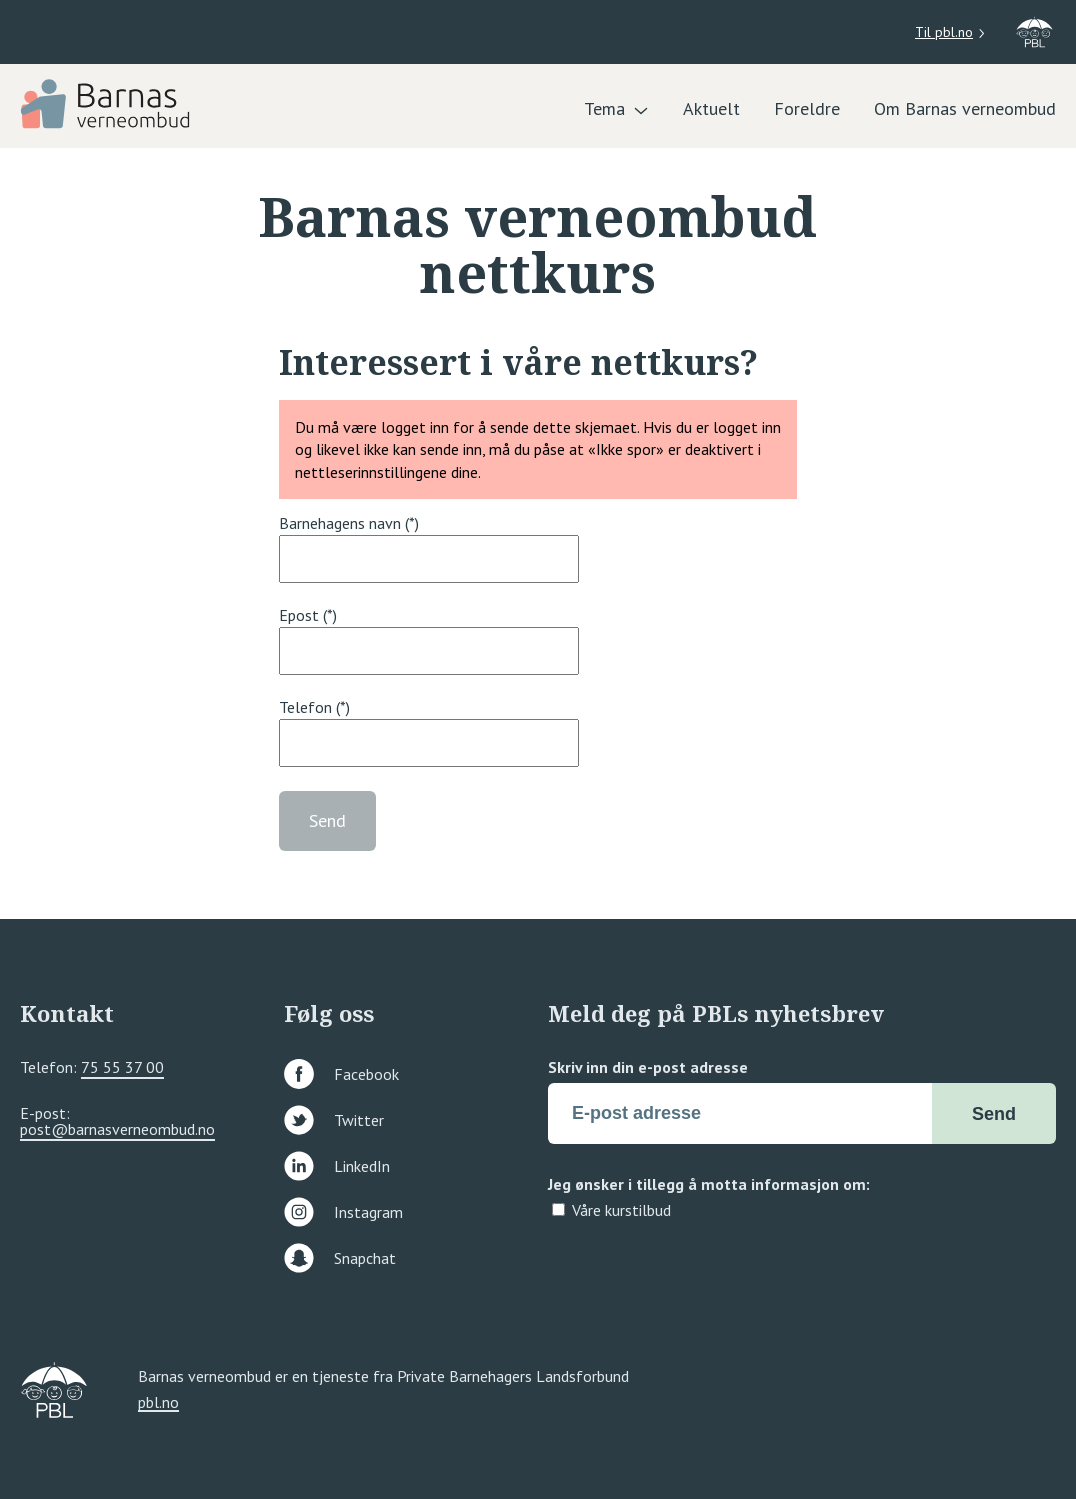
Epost (299, 615)
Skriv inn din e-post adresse (648, 1067)
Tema (604, 108)
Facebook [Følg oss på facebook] (341, 1074)
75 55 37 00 (122, 1067)
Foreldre (807, 108)
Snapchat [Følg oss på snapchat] (340, 1258)
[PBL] (107, 102)
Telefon (305, 707)
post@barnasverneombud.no (117, 1129)
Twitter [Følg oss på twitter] (334, 1120)
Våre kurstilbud (621, 1210)
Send (327, 820)
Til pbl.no (944, 32)
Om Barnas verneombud (965, 108)
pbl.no (158, 1403)
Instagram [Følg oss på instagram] (343, 1212)
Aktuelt (711, 108)
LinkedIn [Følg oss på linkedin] (337, 1166)
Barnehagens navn (340, 523)
